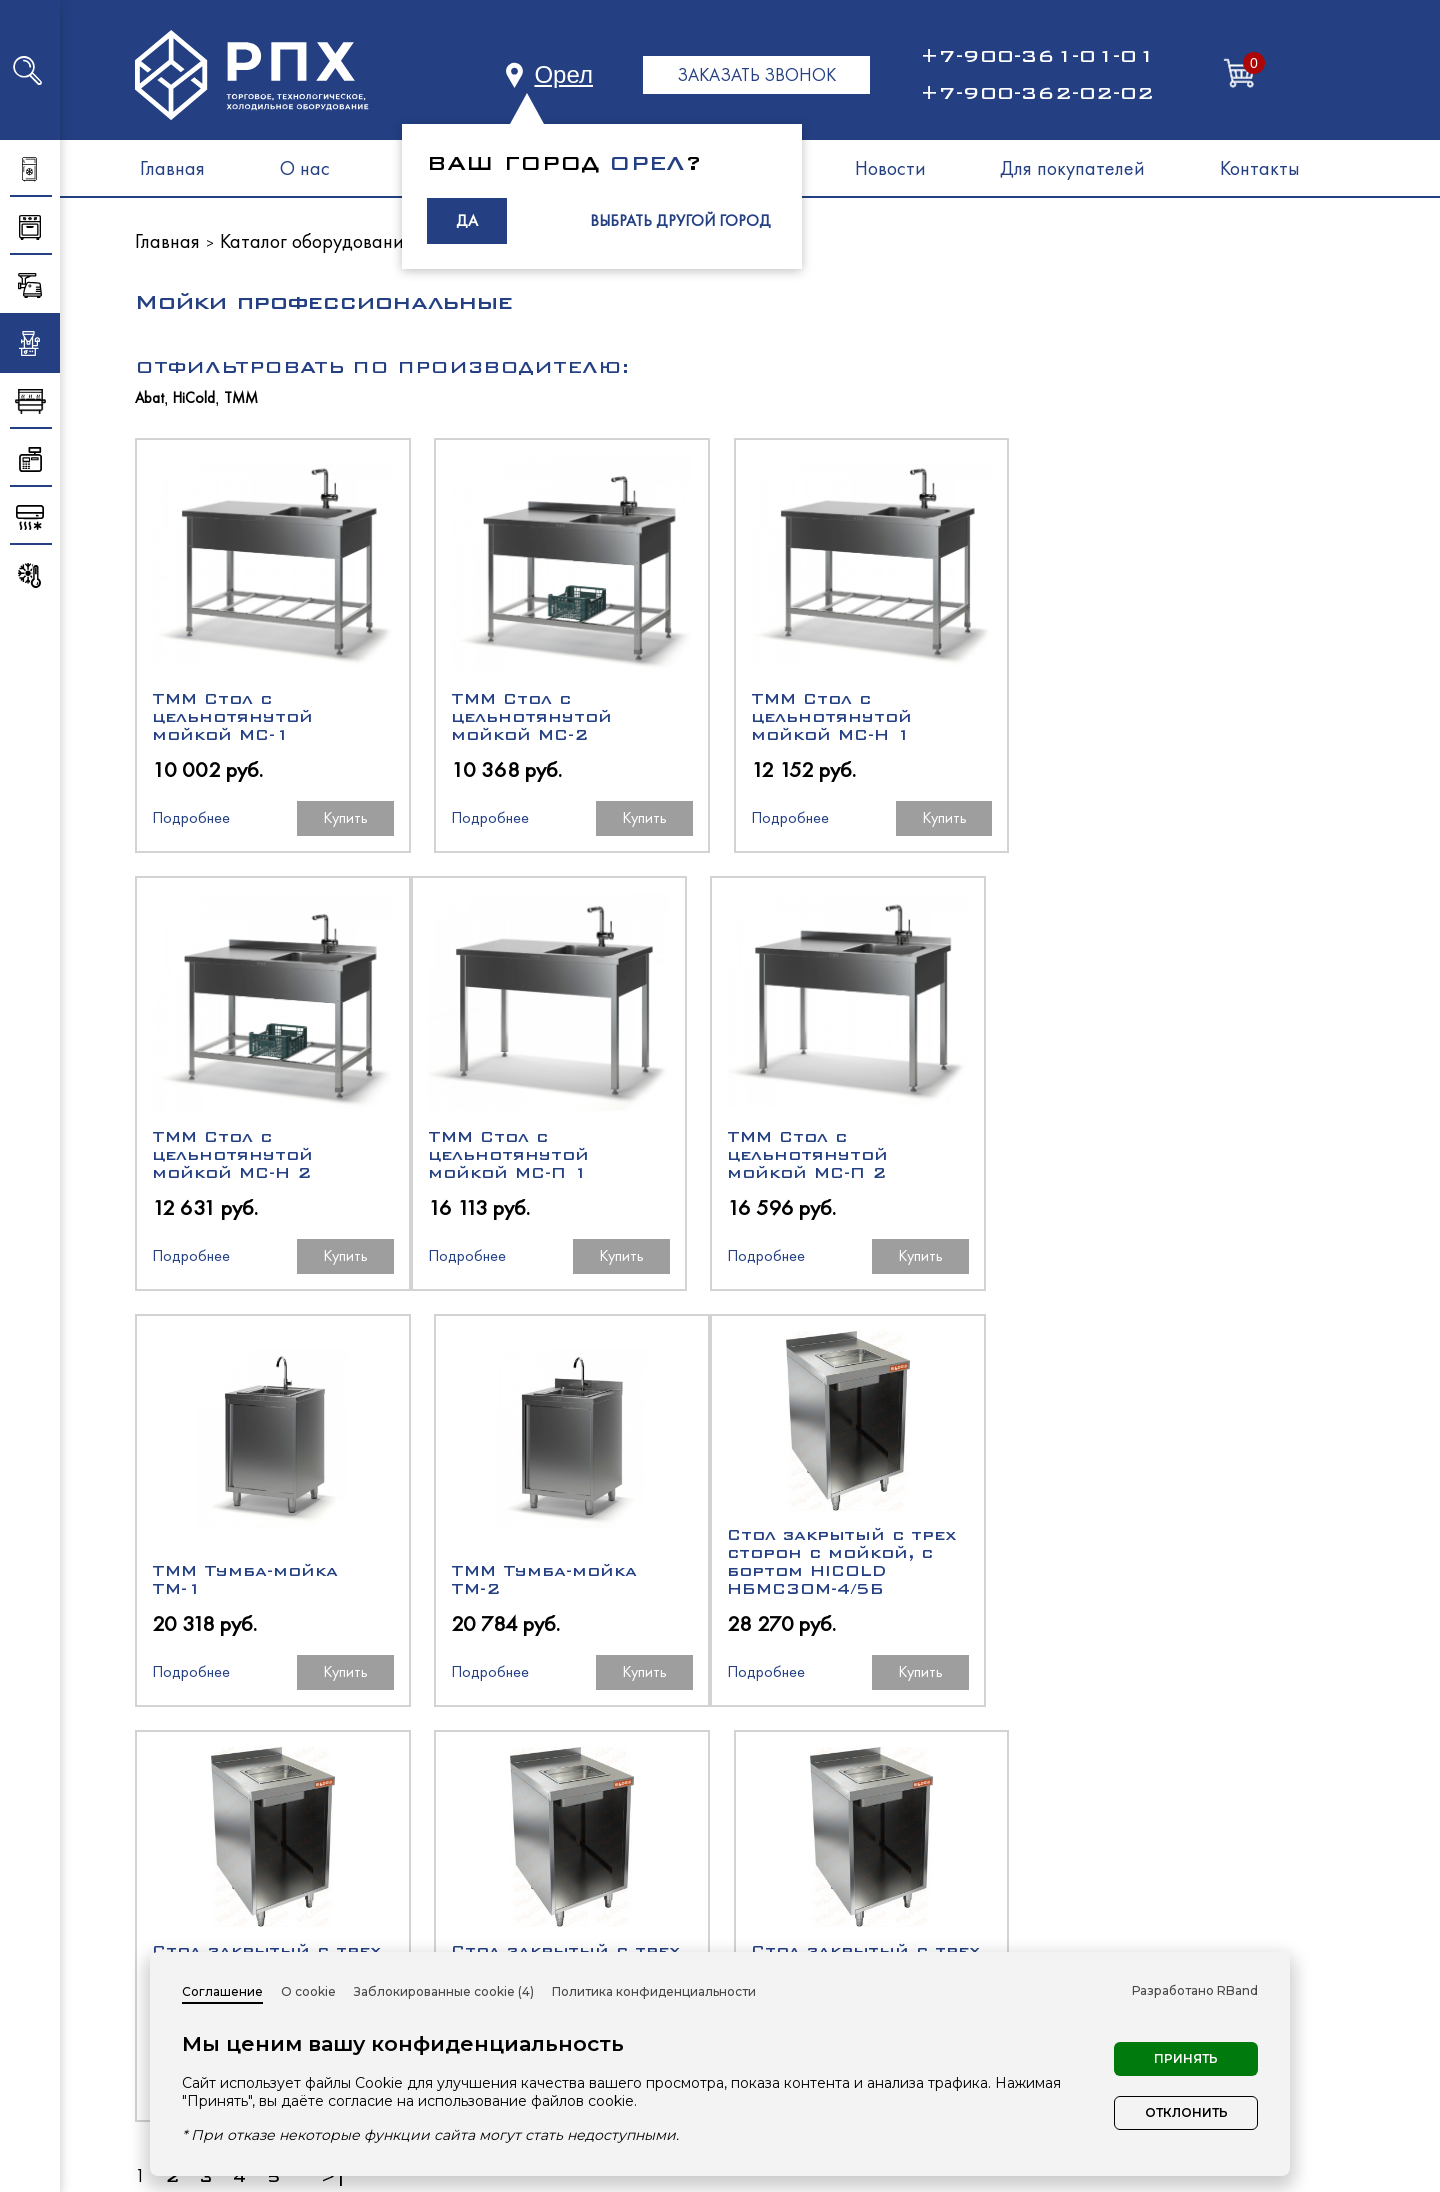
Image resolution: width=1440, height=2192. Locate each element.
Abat (149, 398)
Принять (1186, 2058)
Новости (890, 168)
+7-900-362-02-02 (1037, 93)
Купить (344, 817)
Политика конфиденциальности (654, 1991)
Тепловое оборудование (845, 1908)
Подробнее (191, 817)
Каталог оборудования (316, 241)
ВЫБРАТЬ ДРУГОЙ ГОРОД (680, 220)
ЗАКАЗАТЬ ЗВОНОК (756, 74)
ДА (467, 220)
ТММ (241, 398)
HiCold (194, 398)
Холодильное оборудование (863, 1872)
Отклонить (1186, 2112)
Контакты (1260, 168)
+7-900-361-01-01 (1037, 56)
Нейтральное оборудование (863, 1944)
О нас (305, 168)
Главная (172, 168)
